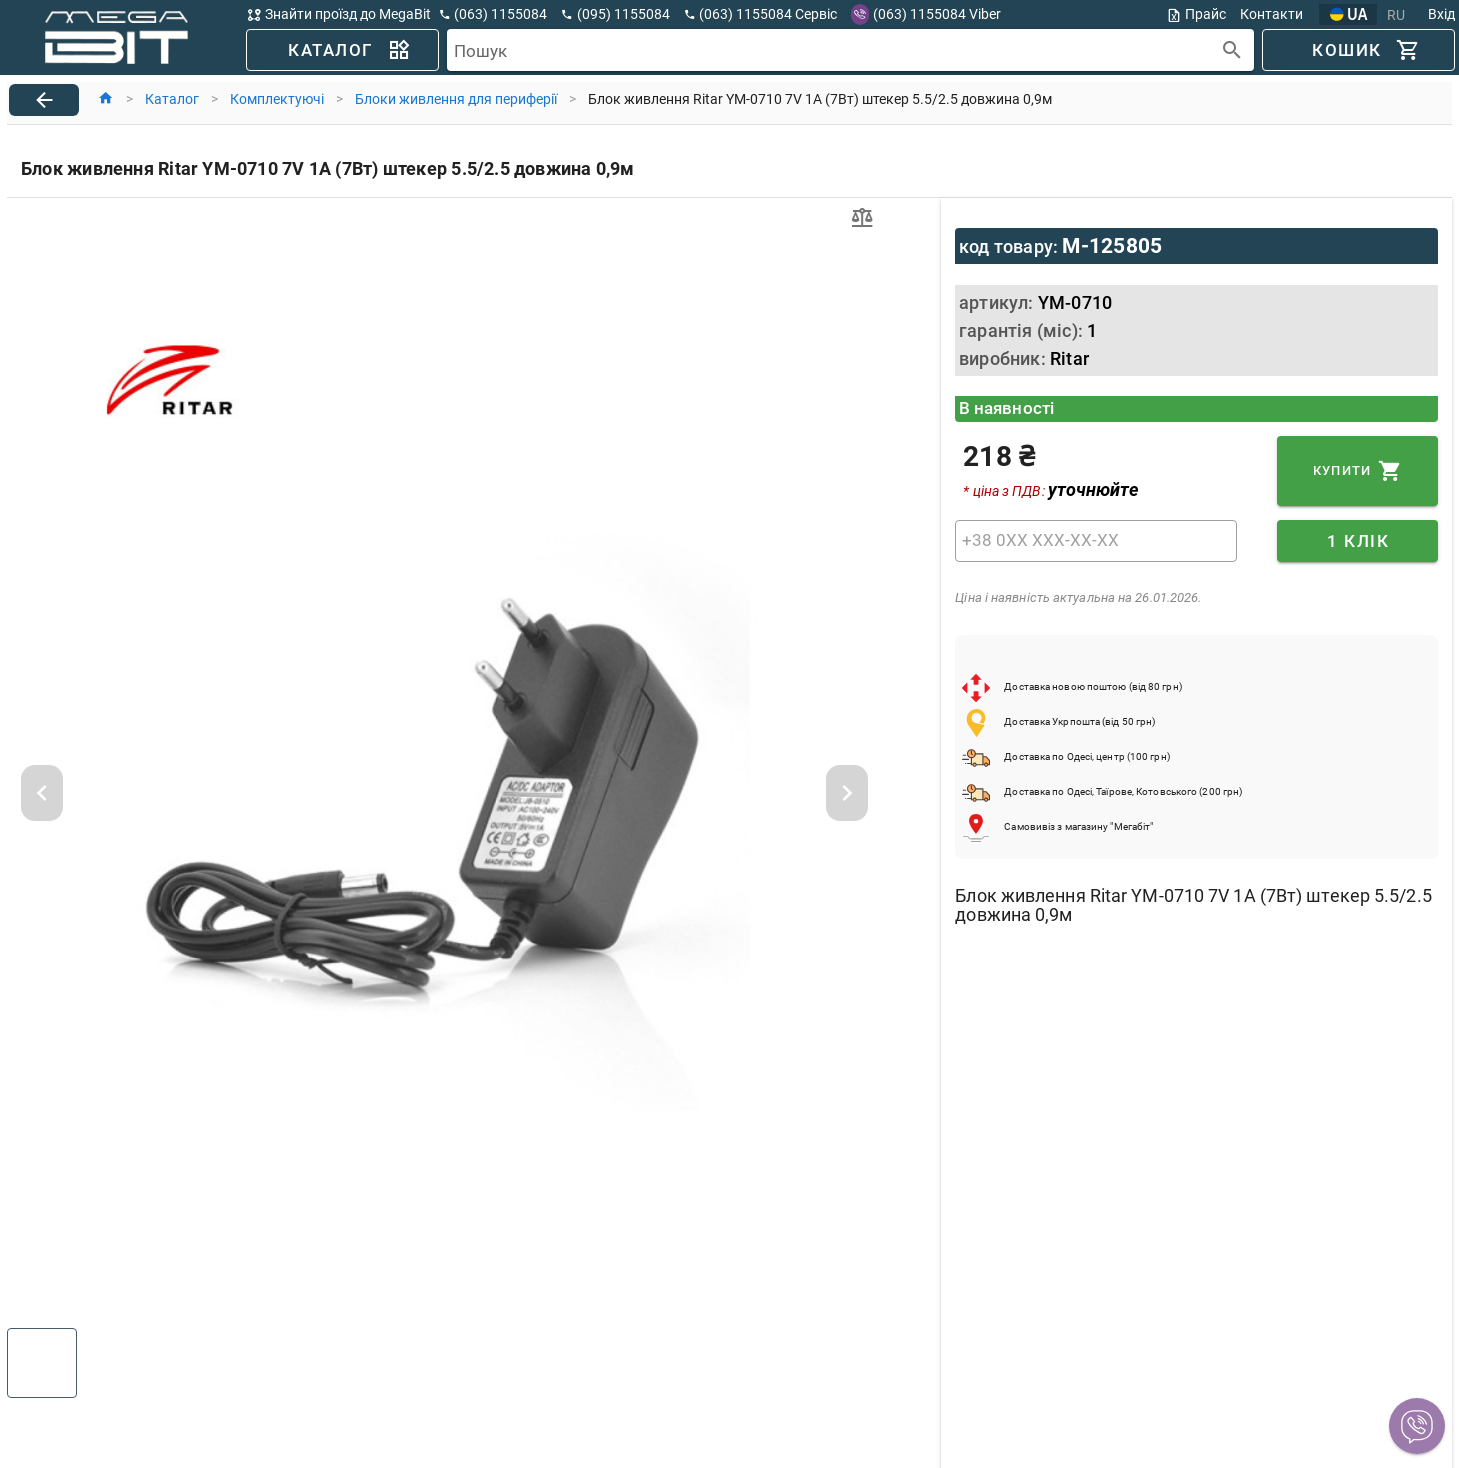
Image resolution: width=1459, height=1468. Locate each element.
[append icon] (1232, 50)
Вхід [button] (1441, 14)
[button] (1417, 1426)
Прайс (1196, 14)
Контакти (1271, 14)
